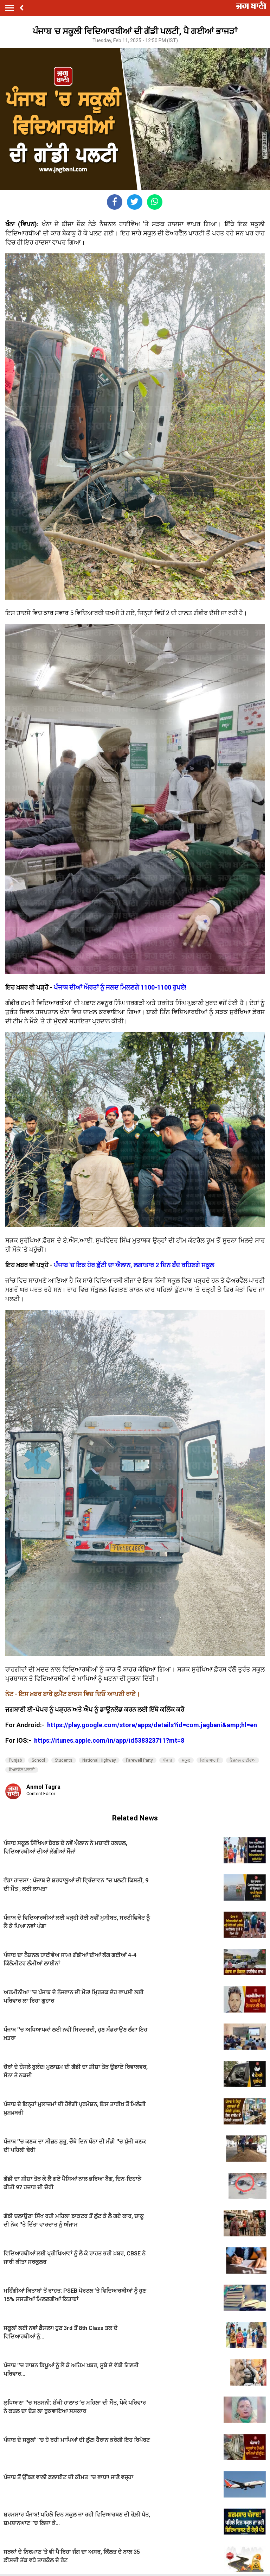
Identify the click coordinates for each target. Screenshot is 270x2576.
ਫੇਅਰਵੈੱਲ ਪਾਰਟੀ (22, 1769)
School (38, 1760)
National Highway (99, 1760)
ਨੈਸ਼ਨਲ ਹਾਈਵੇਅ (243, 1760)
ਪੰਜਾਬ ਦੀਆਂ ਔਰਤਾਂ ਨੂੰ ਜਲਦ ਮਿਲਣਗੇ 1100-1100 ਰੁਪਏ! (120, 987)
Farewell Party (139, 1760)
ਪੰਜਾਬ (167, 1760)
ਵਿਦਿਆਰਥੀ (210, 1760)
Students (63, 1760)
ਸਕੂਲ (186, 1760)
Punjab (15, 1760)
